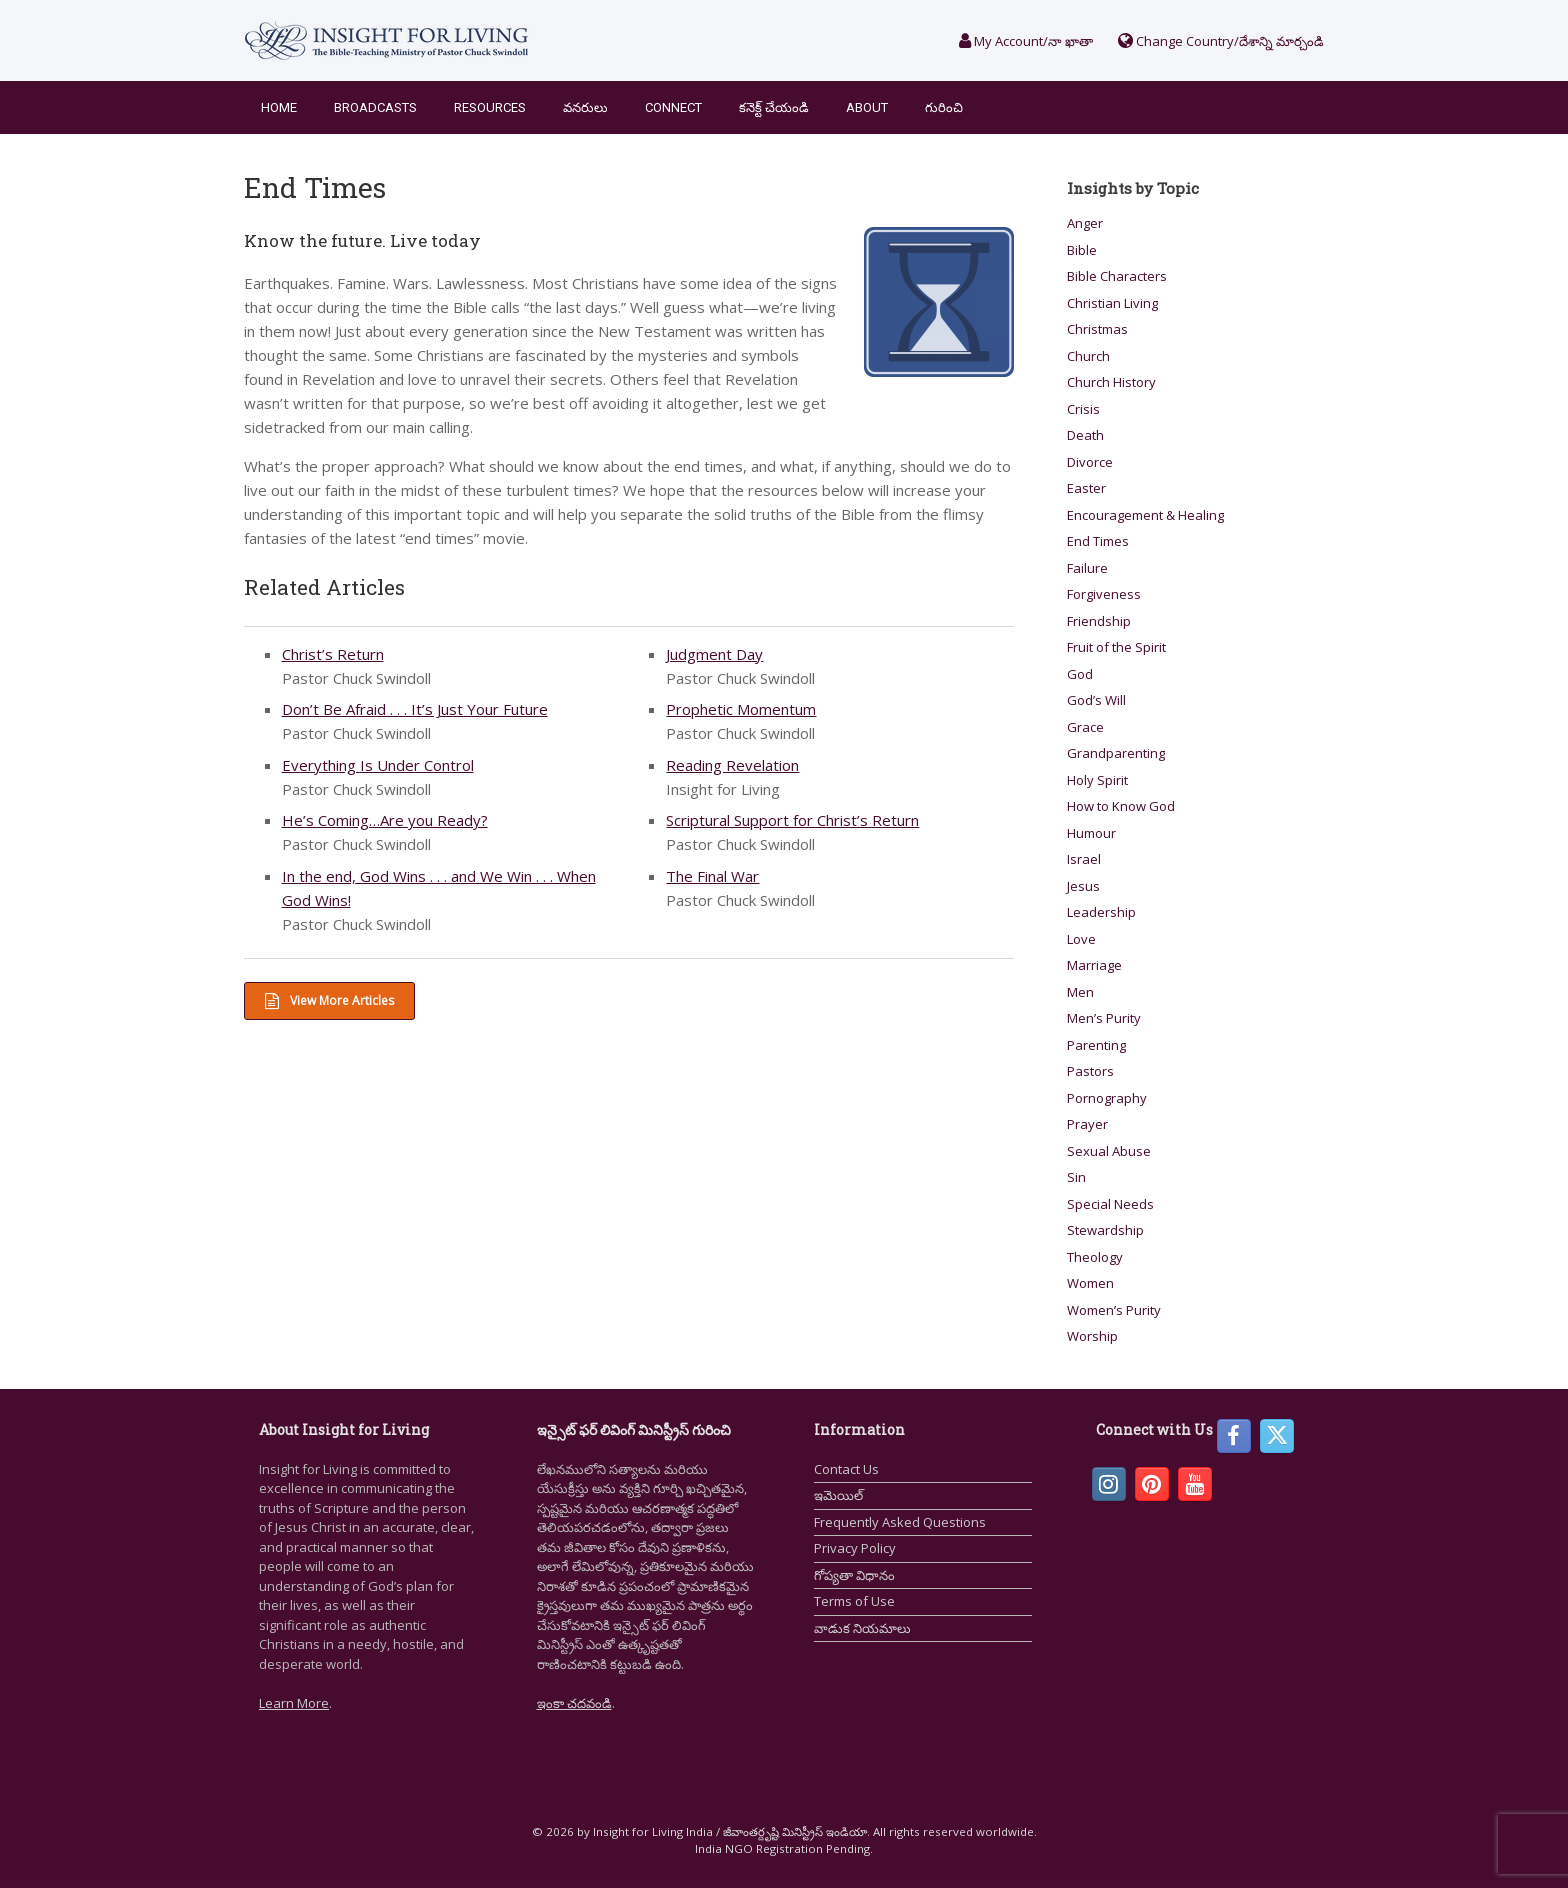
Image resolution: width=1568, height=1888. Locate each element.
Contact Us (846, 1469)
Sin (1076, 1177)
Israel (1084, 859)
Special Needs (1110, 1204)
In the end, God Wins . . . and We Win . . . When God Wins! (439, 888)
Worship (1092, 1336)
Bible (1082, 250)
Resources (490, 107)
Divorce (1090, 462)
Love (1081, 939)
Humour (1091, 833)
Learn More (294, 1703)
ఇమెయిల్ (838, 1495)
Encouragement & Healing (1145, 515)
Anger (1085, 223)
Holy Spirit (1097, 780)
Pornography (1107, 1098)
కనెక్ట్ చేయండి (774, 107)
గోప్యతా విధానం (854, 1575)
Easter (1086, 488)
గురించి (944, 107)
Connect (673, 107)
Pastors (1090, 1071)
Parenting (1096, 1045)
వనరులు (585, 107)
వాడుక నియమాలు (862, 1628)
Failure (1087, 568)
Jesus (1083, 886)
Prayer (1087, 1124)
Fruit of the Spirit (1116, 647)
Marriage (1094, 965)
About (867, 107)
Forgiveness (1104, 594)
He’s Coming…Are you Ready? (385, 820)
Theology (1095, 1257)
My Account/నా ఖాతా (1026, 41)
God (1080, 674)
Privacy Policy (855, 1548)
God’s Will (1096, 700)
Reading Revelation (732, 765)
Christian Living (1112, 303)
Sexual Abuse (1109, 1151)
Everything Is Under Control (378, 765)
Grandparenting (1116, 753)
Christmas (1097, 329)
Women (1090, 1283)
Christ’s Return (333, 654)
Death (1085, 435)
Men (1080, 992)
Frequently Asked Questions (900, 1522)
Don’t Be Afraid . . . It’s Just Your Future (415, 709)
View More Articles (329, 1000)
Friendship (1099, 621)
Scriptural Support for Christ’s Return (792, 820)
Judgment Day (714, 654)
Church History (1111, 382)
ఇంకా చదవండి (574, 1703)
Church (1088, 356)
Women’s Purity (1114, 1310)
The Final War (712, 876)
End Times (1098, 541)
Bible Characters (1117, 276)
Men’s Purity (1104, 1018)
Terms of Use (854, 1601)
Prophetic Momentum (741, 709)
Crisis (1083, 409)
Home (279, 107)
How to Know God (1121, 806)
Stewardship (1105, 1230)
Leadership (1101, 912)
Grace (1085, 727)
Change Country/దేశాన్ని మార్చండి (1221, 41)
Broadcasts (375, 107)
